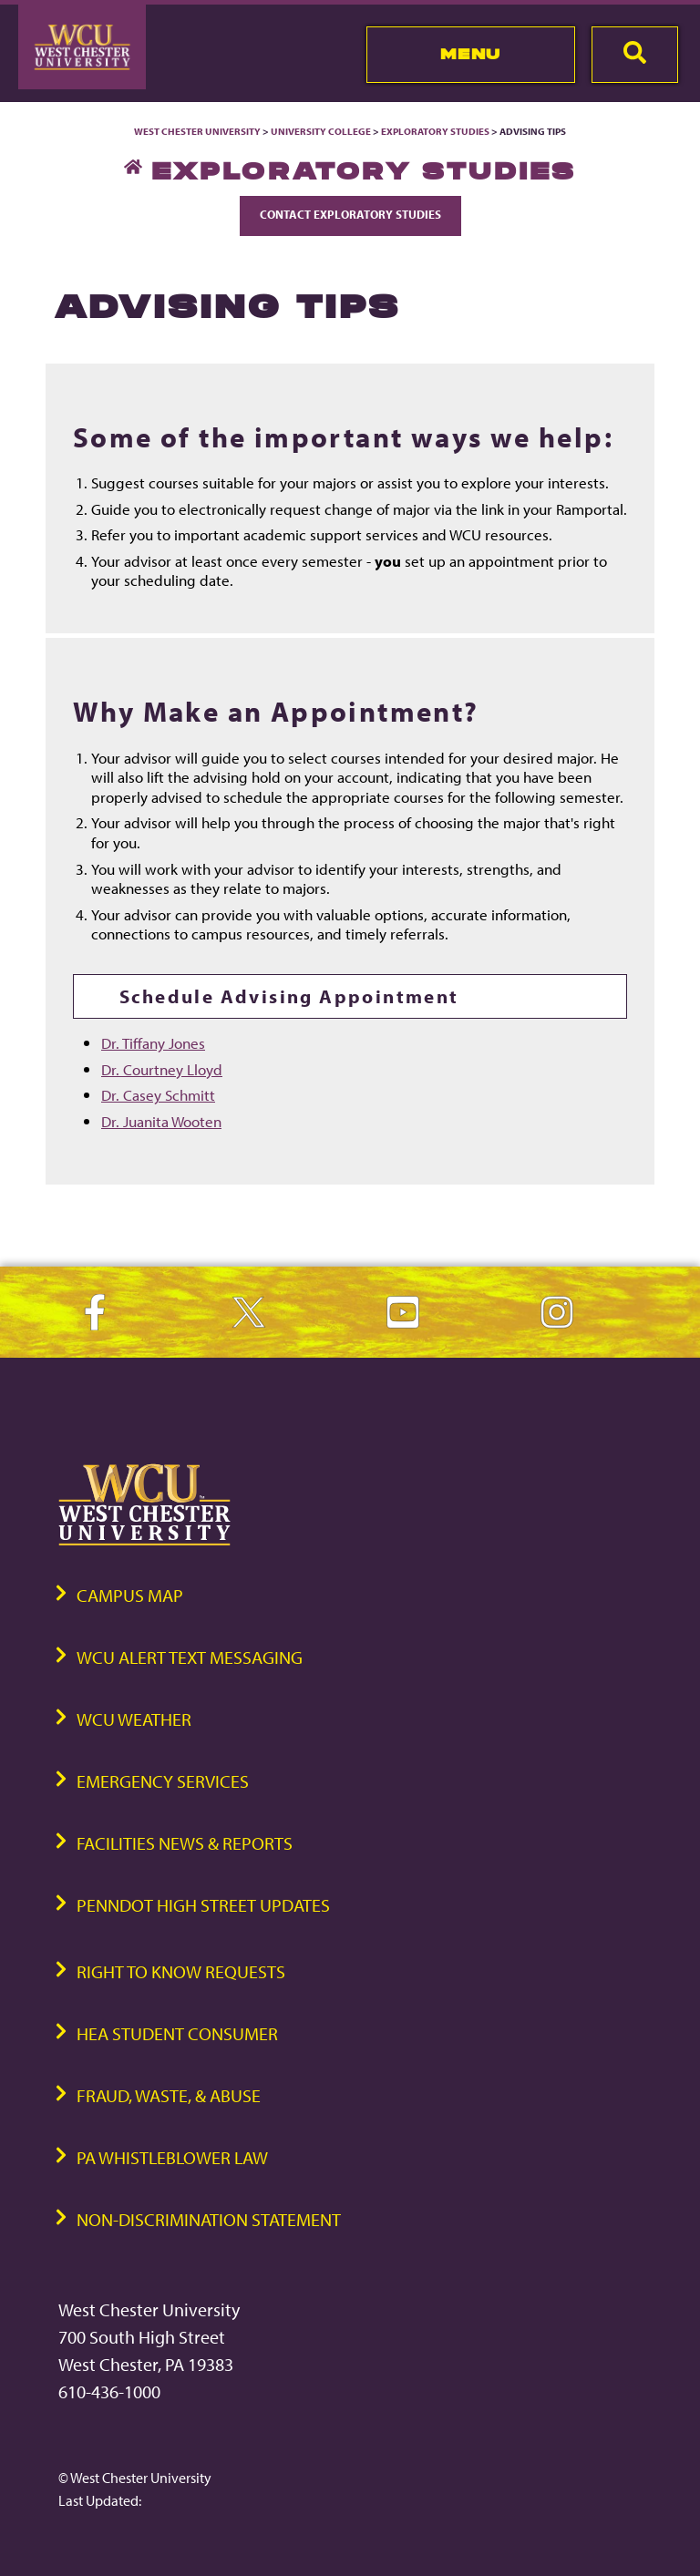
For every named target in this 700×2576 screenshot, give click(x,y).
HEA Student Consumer (177, 2033)
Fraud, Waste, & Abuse (169, 2095)
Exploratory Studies (435, 131)
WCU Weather (134, 1719)
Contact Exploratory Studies (350, 214)
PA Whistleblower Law (172, 2157)
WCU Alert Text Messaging (190, 1657)
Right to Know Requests (181, 1971)
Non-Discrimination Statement (209, 2219)
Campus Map (130, 1595)
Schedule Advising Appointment (289, 996)
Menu (470, 54)
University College (321, 131)
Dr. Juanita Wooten (161, 1121)
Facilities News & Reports (185, 1843)
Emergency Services (163, 1781)
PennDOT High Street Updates (203, 1905)
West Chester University (197, 131)
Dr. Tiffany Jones (153, 1042)
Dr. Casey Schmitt (158, 1094)
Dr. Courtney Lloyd (161, 1069)
